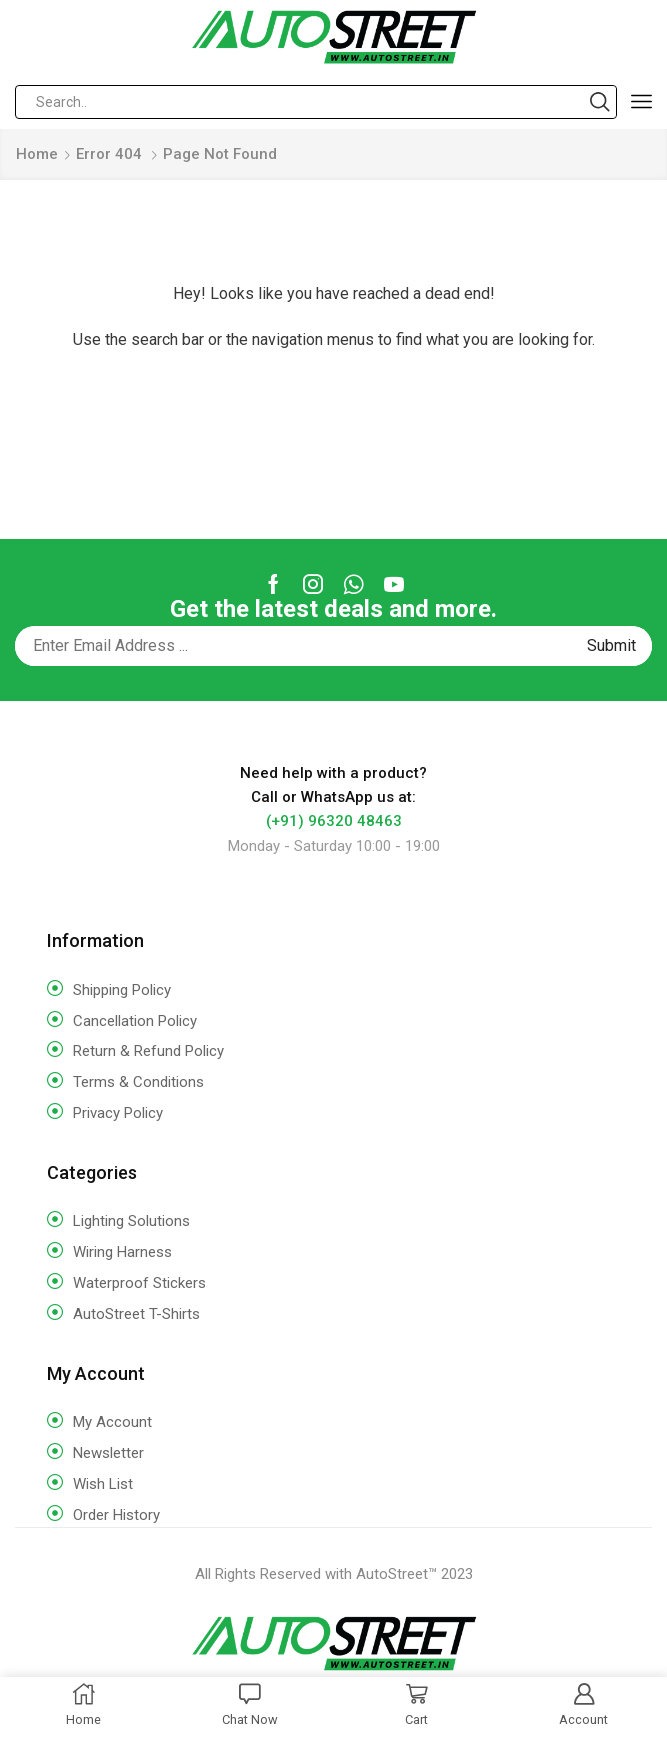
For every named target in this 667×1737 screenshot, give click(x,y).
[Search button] (600, 102)
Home (37, 154)
